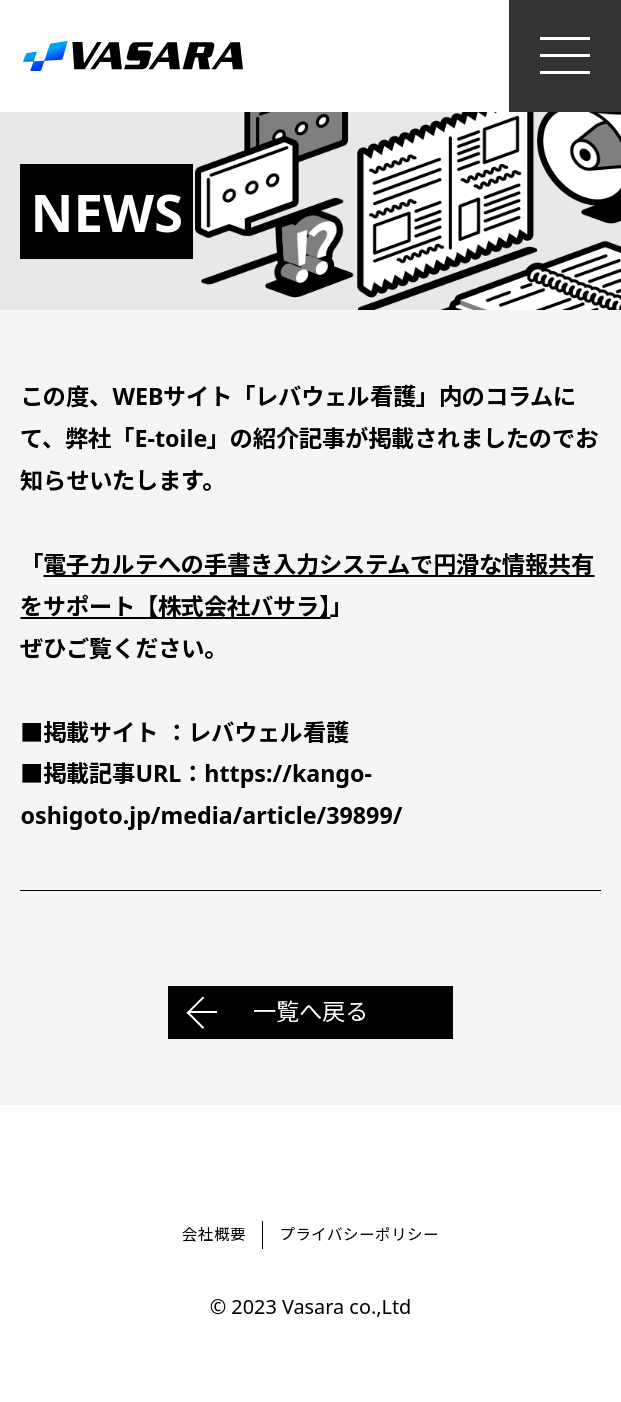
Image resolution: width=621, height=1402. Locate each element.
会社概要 (214, 1234)
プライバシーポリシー (359, 1234)
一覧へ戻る (310, 1011)
